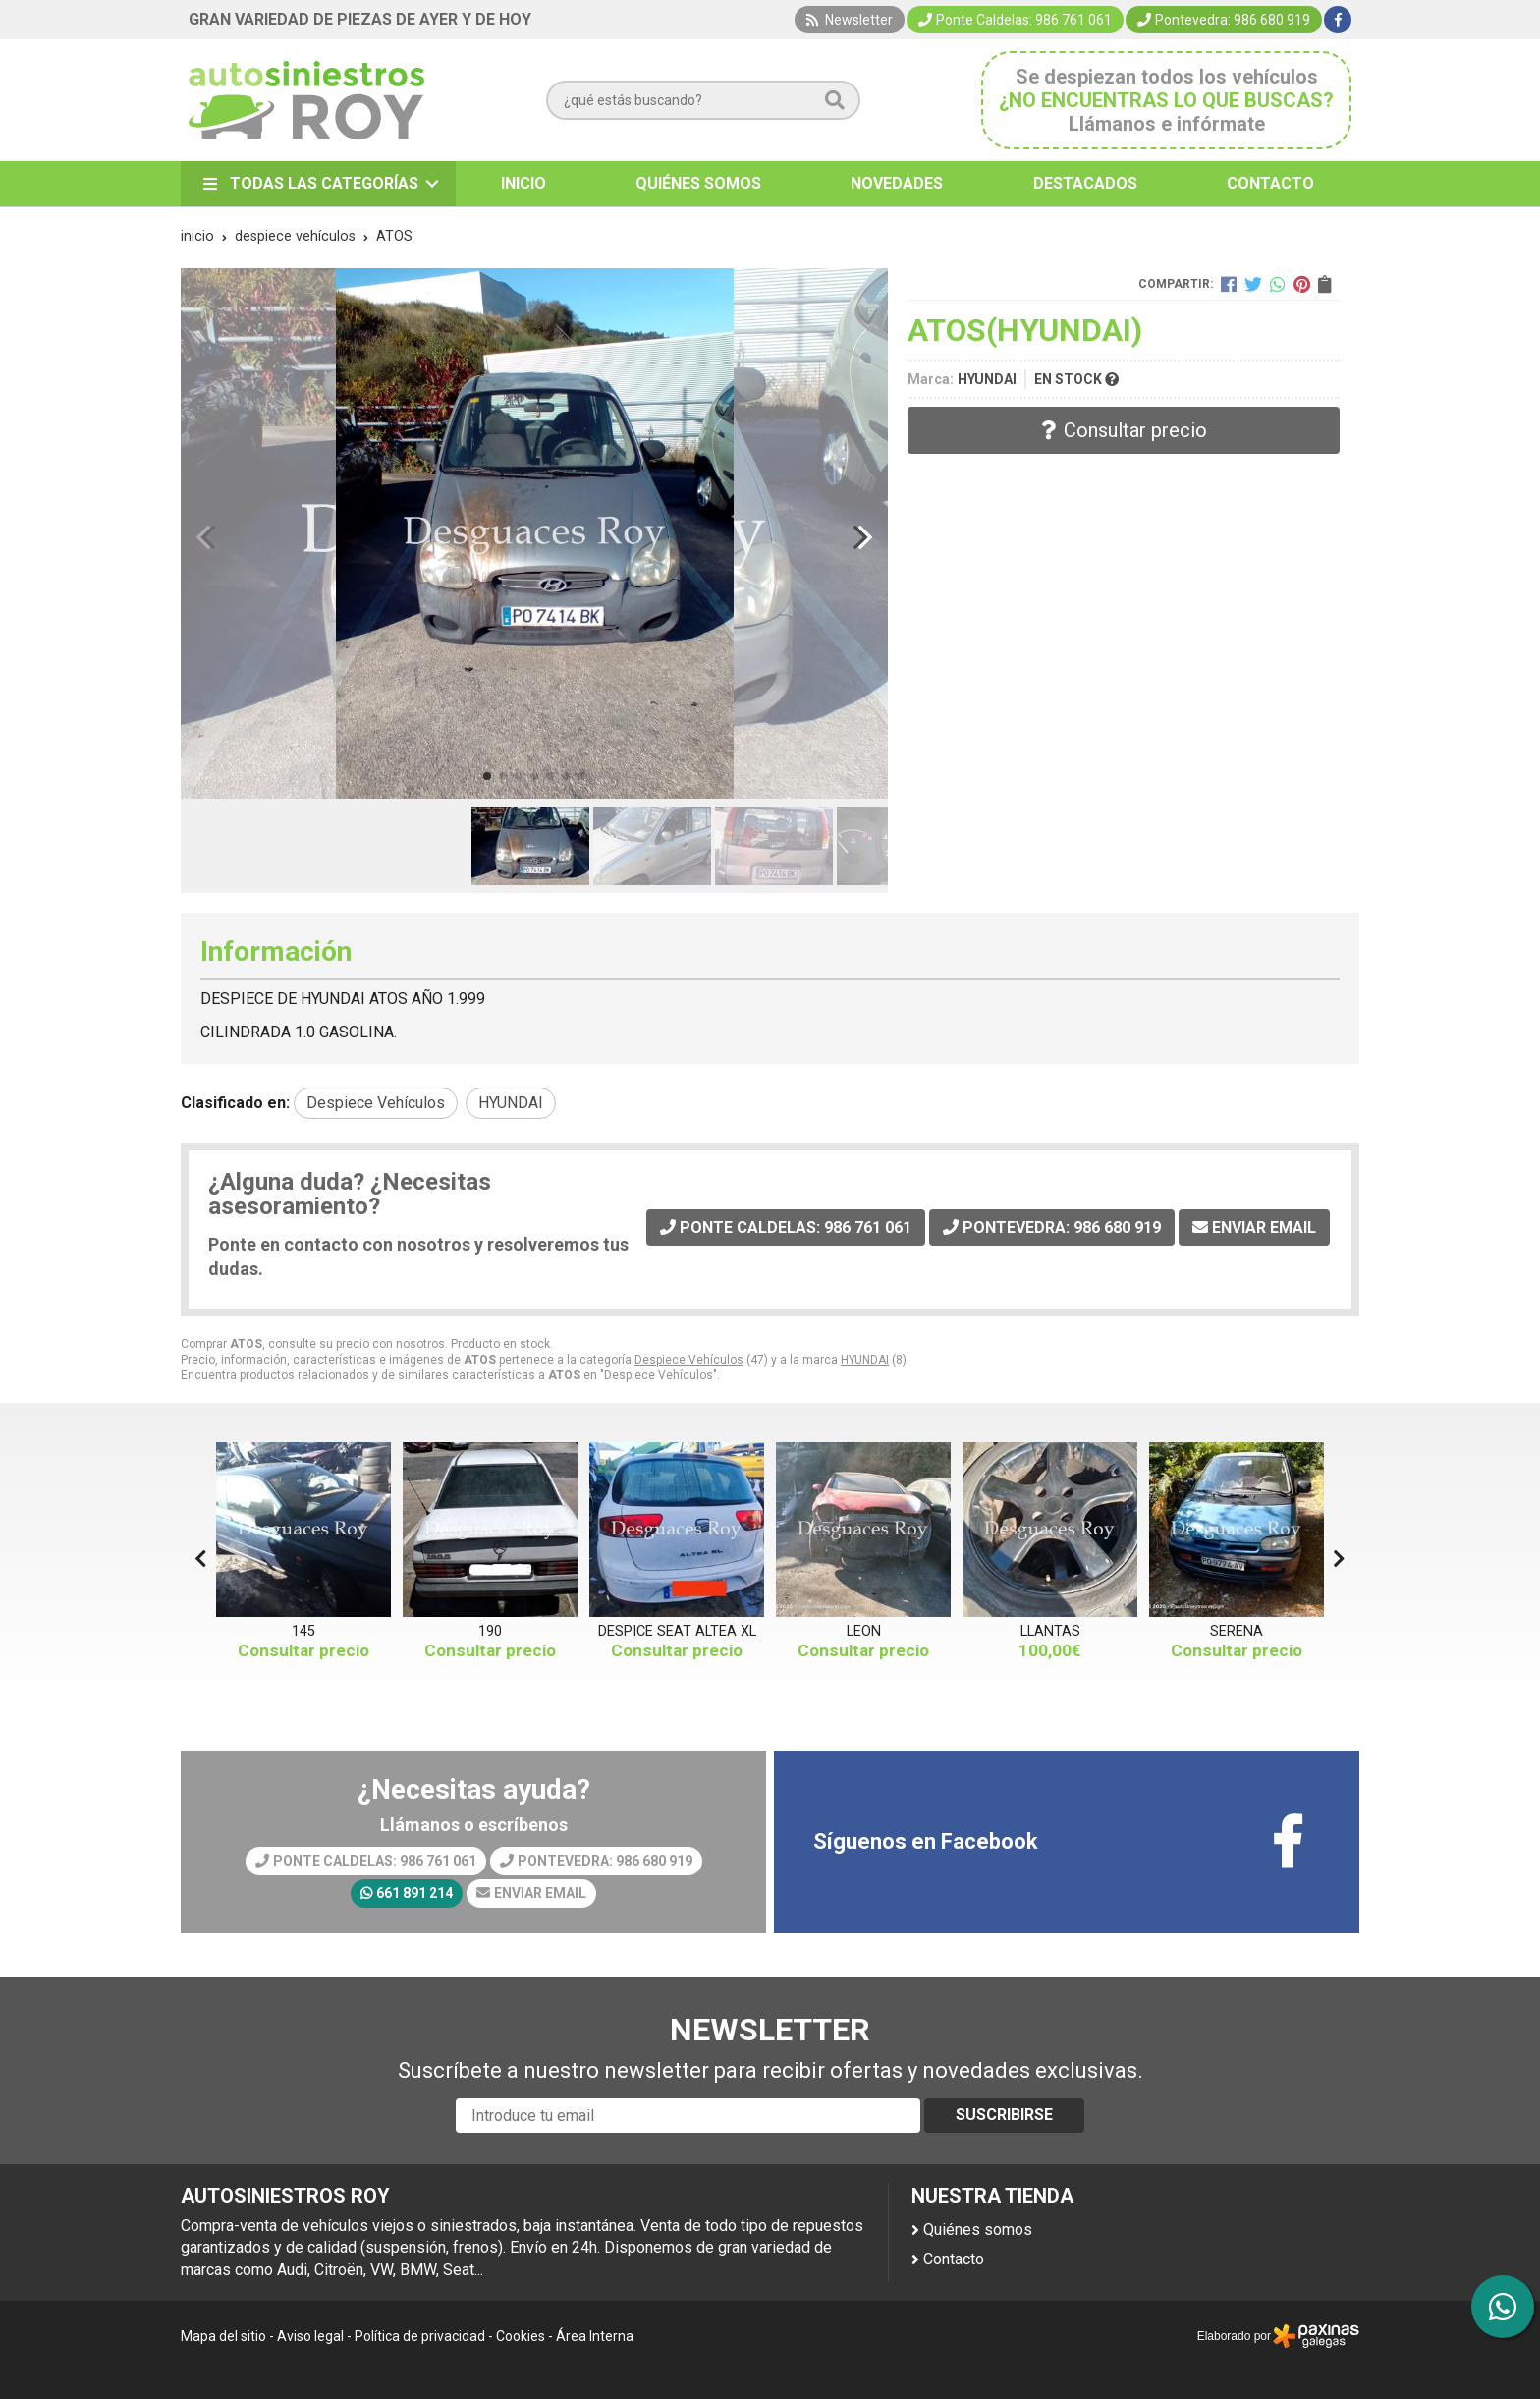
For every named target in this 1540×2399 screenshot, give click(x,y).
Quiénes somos (977, 2229)
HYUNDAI (865, 1360)
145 (303, 1631)
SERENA (1236, 1631)
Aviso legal (310, 2336)
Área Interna (594, 2336)
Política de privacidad (420, 2336)
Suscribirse (1004, 2114)
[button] (487, 776)
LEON (864, 1631)
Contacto (953, 2259)
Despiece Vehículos (688, 1360)
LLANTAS (1050, 1631)
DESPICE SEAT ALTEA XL (677, 1631)
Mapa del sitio (223, 2336)
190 (490, 1631)
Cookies (520, 2336)
